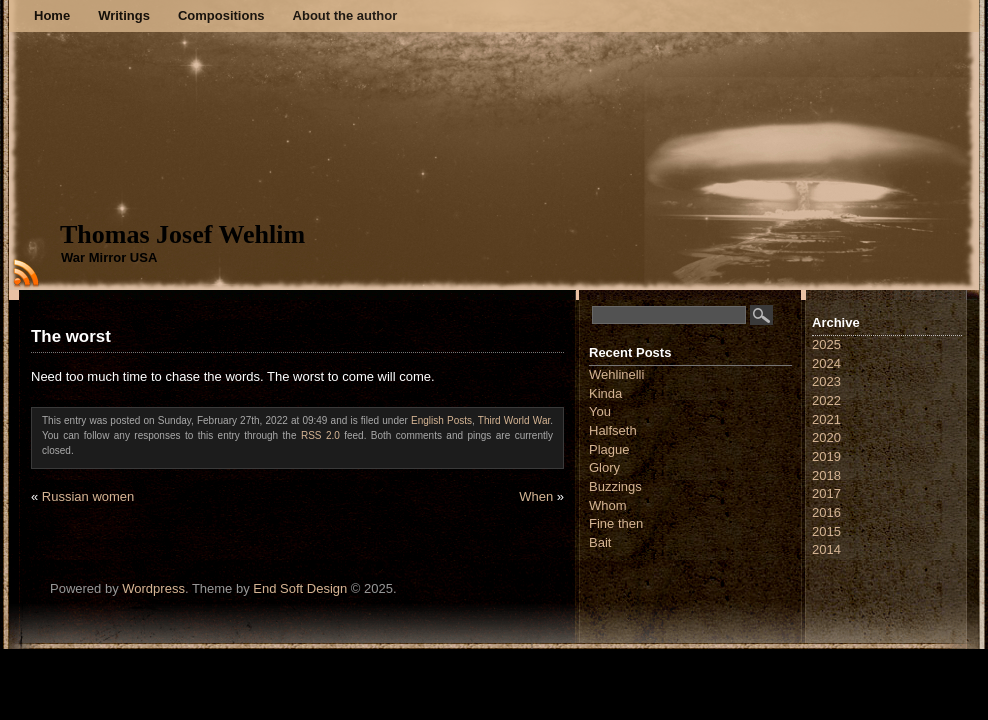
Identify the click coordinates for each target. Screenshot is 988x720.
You (600, 411)
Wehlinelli (616, 374)
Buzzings (615, 486)
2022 (826, 400)
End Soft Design (300, 588)
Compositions (221, 15)
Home (52, 15)
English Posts (441, 420)
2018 (826, 475)
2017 (826, 493)
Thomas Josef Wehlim (182, 234)
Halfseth (613, 430)
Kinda (605, 393)
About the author (345, 15)
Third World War (514, 420)
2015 (826, 531)
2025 (826, 344)
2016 (826, 512)
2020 (826, 437)
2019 (826, 456)
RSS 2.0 (320, 435)
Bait (600, 542)
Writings (124, 15)
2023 (826, 381)
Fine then (616, 523)
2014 (826, 549)
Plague (609, 449)
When (536, 496)
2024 (826, 363)
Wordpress (153, 588)
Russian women (88, 496)
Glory (604, 467)
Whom (608, 505)
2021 (826, 419)
